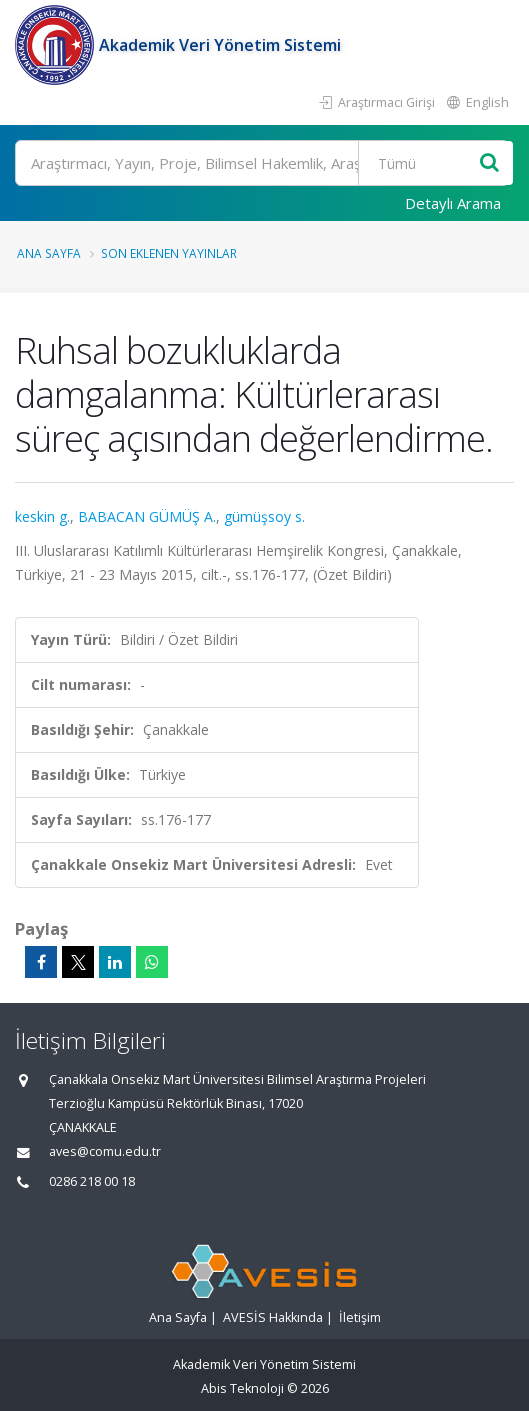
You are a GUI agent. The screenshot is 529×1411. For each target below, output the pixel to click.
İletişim (360, 1317)
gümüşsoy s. (264, 516)
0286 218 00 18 (92, 1181)
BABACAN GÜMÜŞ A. (147, 516)
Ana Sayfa (49, 253)
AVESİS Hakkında (273, 1317)
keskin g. (42, 516)
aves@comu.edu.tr (105, 1151)
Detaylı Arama (453, 203)
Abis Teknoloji (242, 1388)
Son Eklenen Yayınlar (169, 253)
